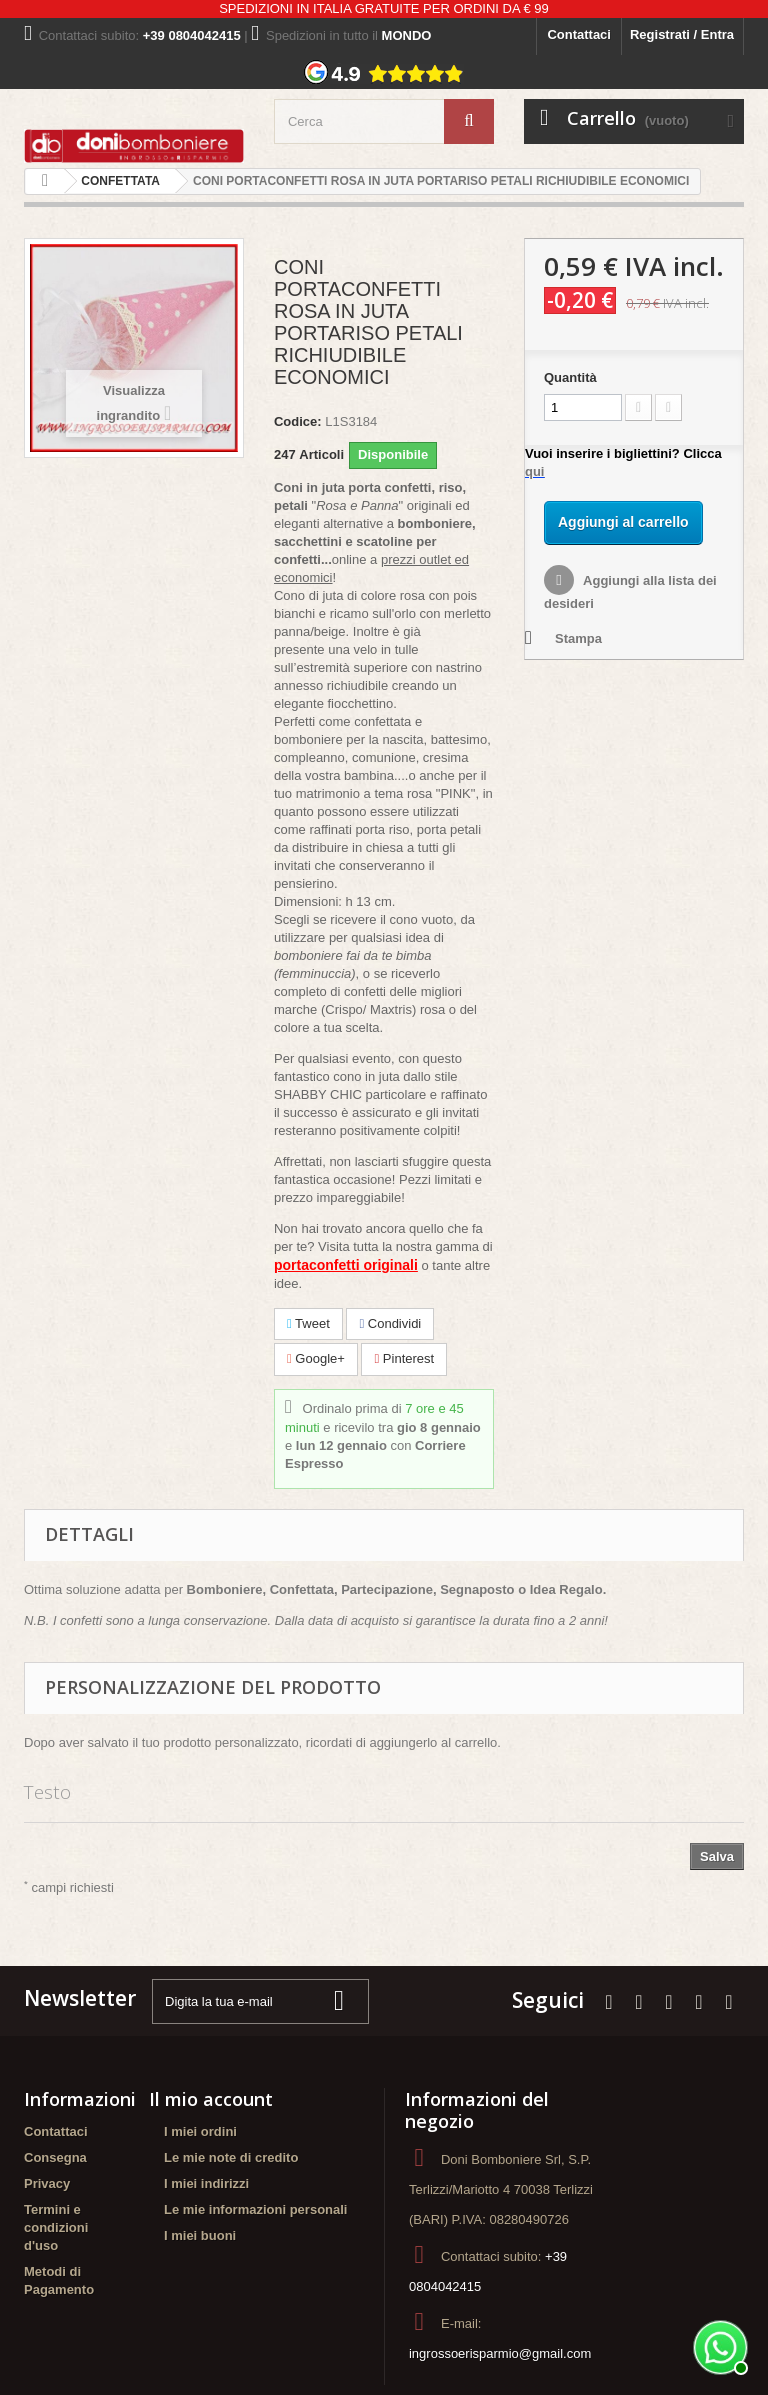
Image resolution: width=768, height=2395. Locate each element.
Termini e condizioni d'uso (56, 2227)
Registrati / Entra (682, 34)
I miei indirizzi (206, 2183)
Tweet (308, 1323)
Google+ (316, 1358)
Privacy (47, 2183)
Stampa (578, 638)
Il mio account (211, 2099)
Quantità (570, 377)
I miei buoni (200, 2235)
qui (535, 471)
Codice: (298, 421)
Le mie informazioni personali (255, 2209)
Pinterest (404, 1358)
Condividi (390, 1323)
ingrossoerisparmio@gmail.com (500, 2353)
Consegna (55, 2157)
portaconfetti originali (346, 1265)
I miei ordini (200, 2131)
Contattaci (579, 34)
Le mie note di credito (231, 2157)
